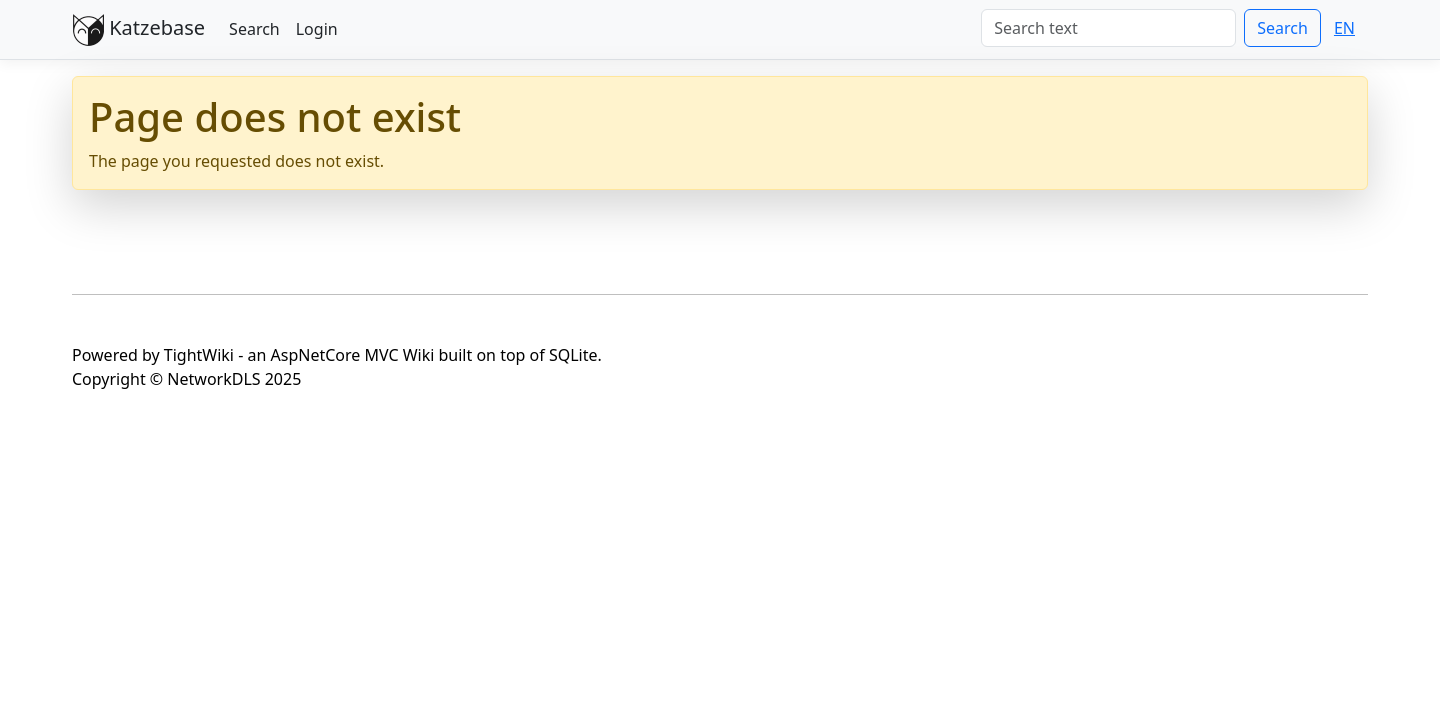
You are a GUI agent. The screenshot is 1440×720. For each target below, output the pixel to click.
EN (1344, 28)
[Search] (1108, 28)
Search (254, 29)
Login (317, 29)
